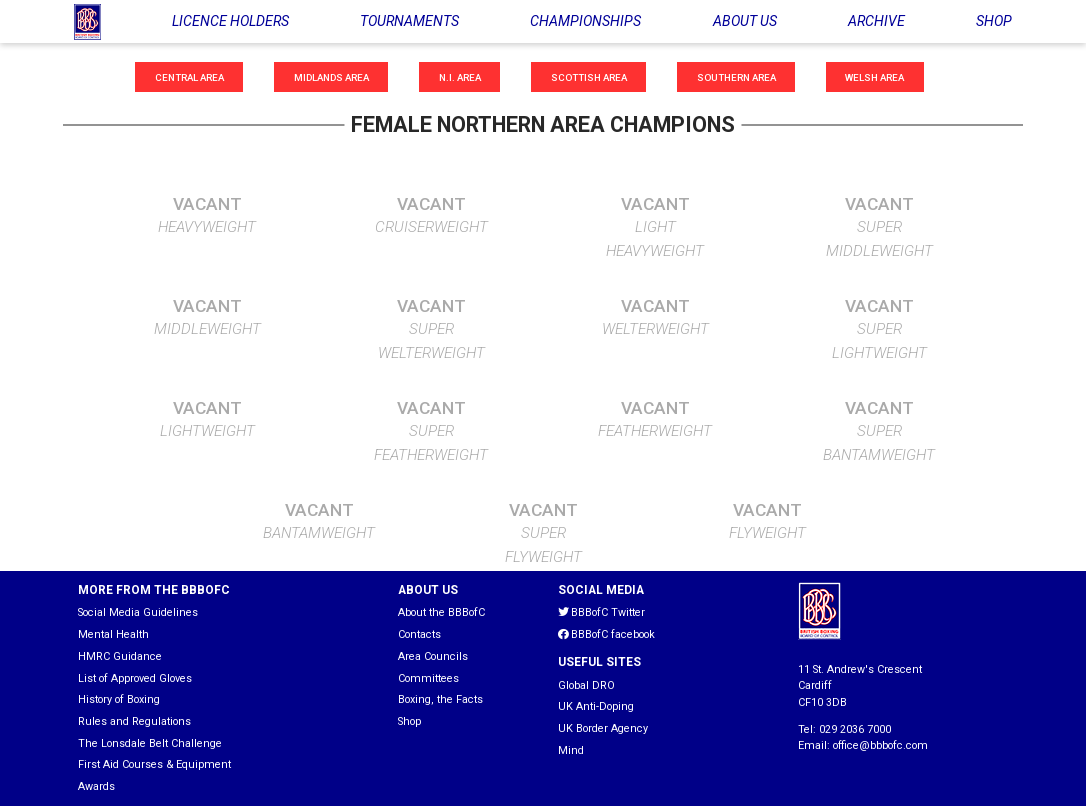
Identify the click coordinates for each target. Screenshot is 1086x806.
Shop (409, 721)
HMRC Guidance (120, 656)
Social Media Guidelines (138, 612)
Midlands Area (331, 76)
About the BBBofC (441, 612)
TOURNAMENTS (409, 21)
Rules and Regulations (134, 721)
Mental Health (113, 634)
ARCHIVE (876, 21)
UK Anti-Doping (596, 706)
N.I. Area (460, 76)
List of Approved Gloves (135, 678)
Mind (571, 750)
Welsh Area (874, 76)
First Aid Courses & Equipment (154, 764)
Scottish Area (589, 76)
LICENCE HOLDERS (230, 21)
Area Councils (433, 656)
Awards (96, 786)
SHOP (994, 21)
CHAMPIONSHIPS (585, 21)
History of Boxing (119, 699)
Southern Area (736, 76)
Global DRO (586, 685)
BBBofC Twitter (601, 612)
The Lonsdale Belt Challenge (150, 743)
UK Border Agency (603, 728)
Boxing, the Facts (440, 699)
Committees (428, 678)
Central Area (189, 76)
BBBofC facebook (606, 634)
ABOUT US (745, 21)
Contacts (419, 634)
